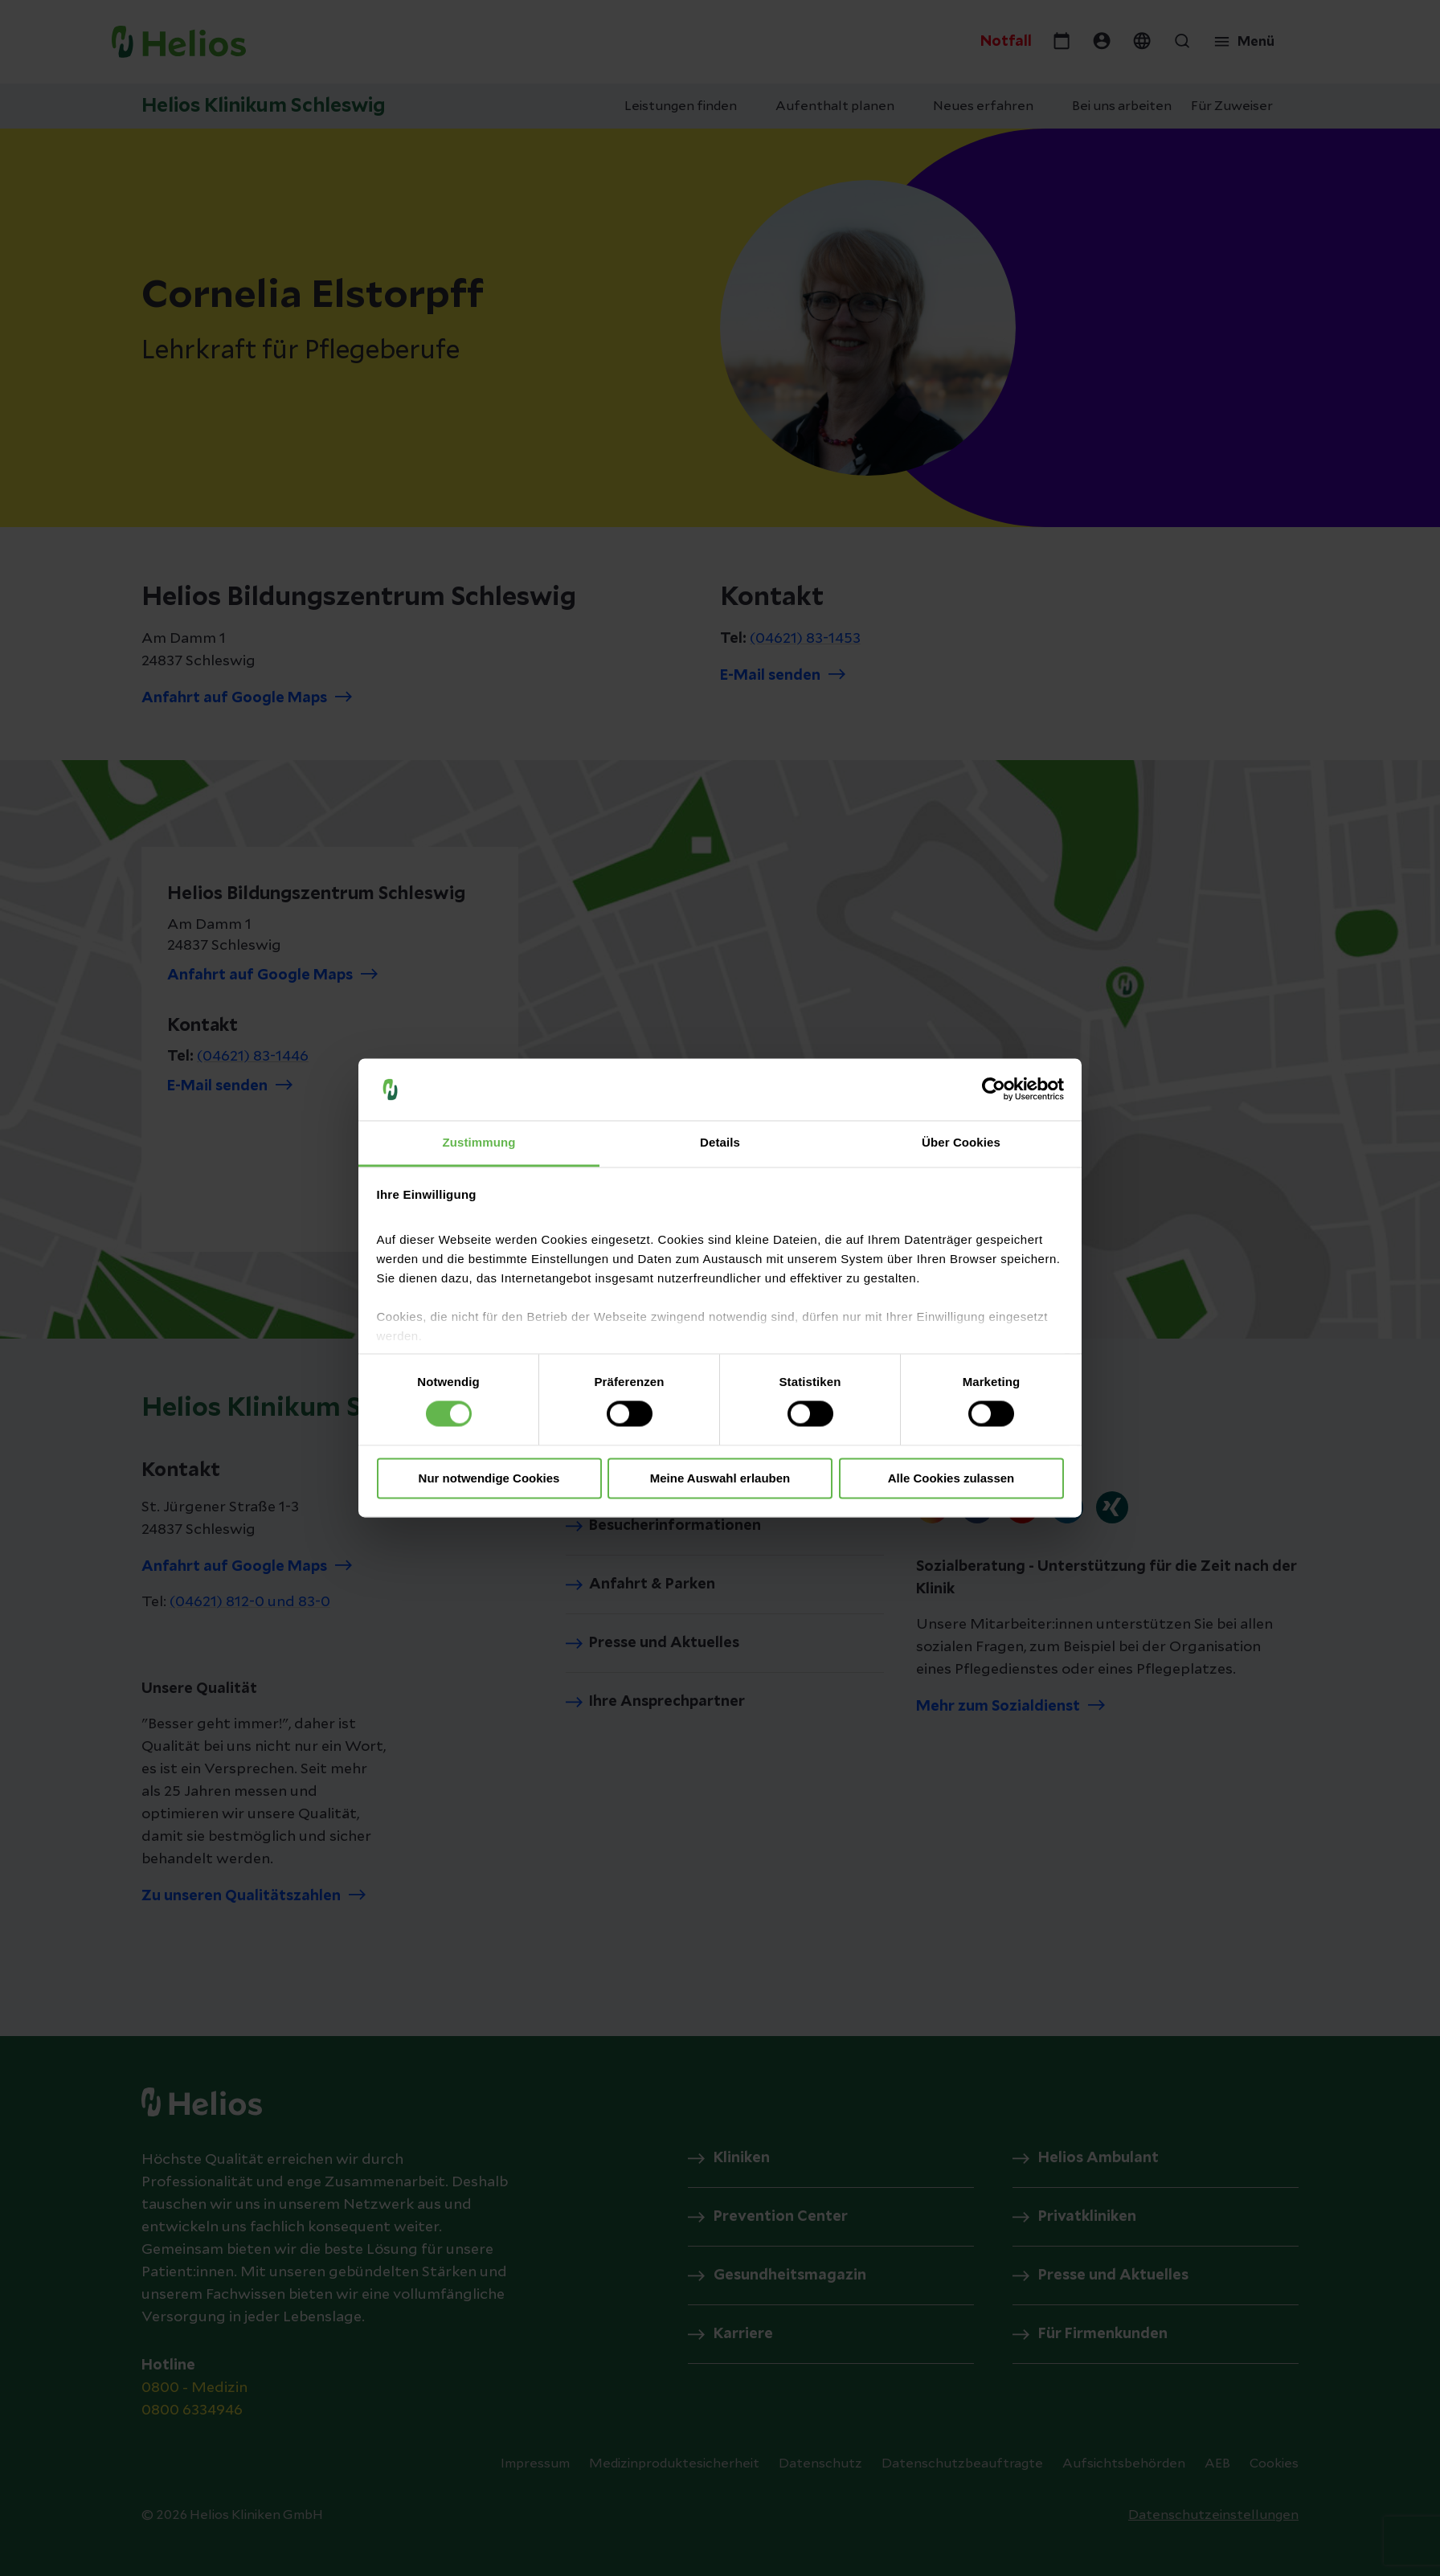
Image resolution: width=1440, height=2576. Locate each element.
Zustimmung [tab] (479, 1142)
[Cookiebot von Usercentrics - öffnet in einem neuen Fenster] (993, 1089)
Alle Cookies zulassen (951, 1478)
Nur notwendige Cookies (489, 1478)
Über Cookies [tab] (961, 1142)
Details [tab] (720, 1142)
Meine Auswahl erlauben (720, 1478)
